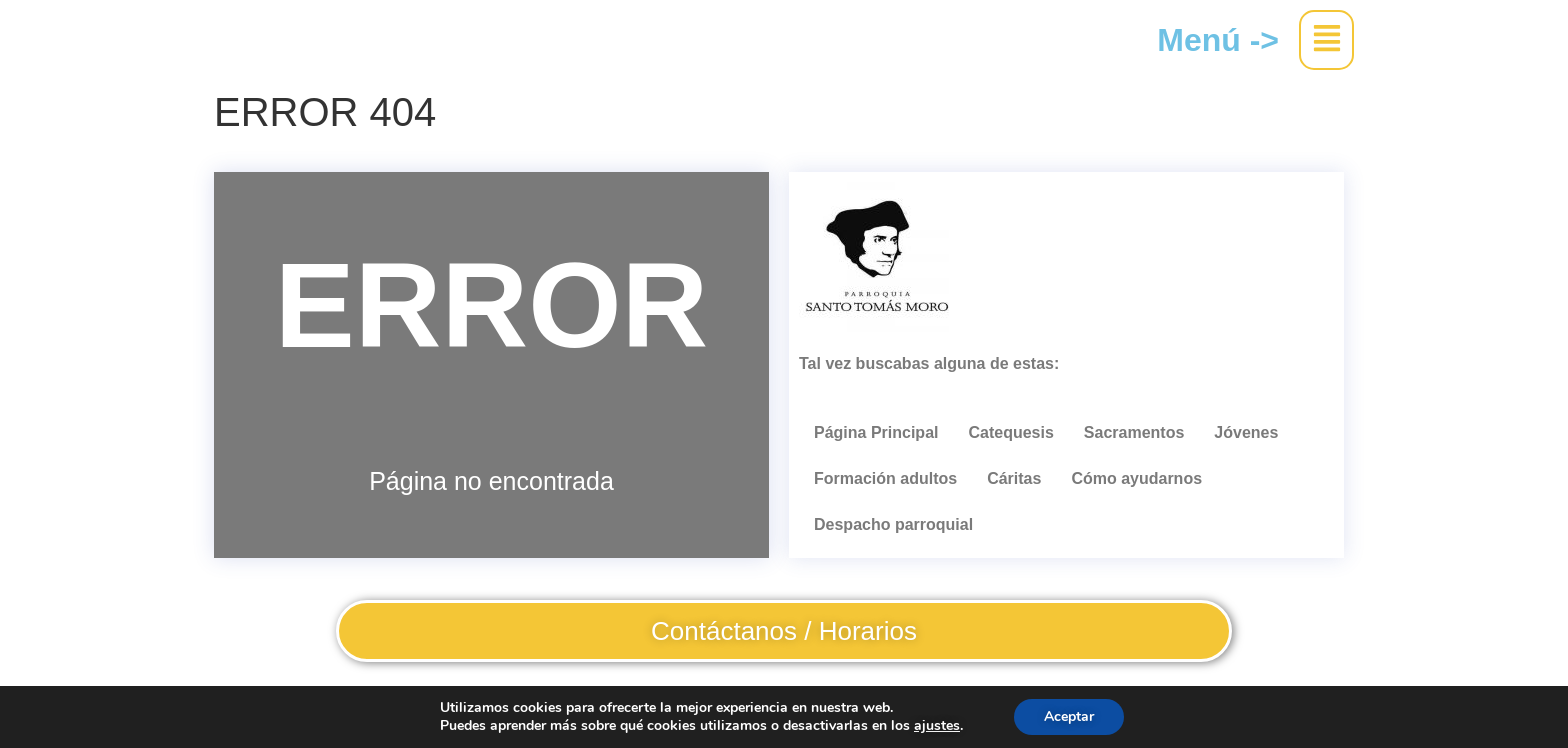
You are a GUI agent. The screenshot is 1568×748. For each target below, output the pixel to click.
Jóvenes (1246, 432)
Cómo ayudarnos (1136, 478)
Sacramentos (1134, 432)
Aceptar (1069, 716)
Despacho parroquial (893, 524)
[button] (1326, 40)
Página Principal (876, 432)
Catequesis (1010, 432)
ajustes (937, 726)
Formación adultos (885, 478)
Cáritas (1014, 478)
